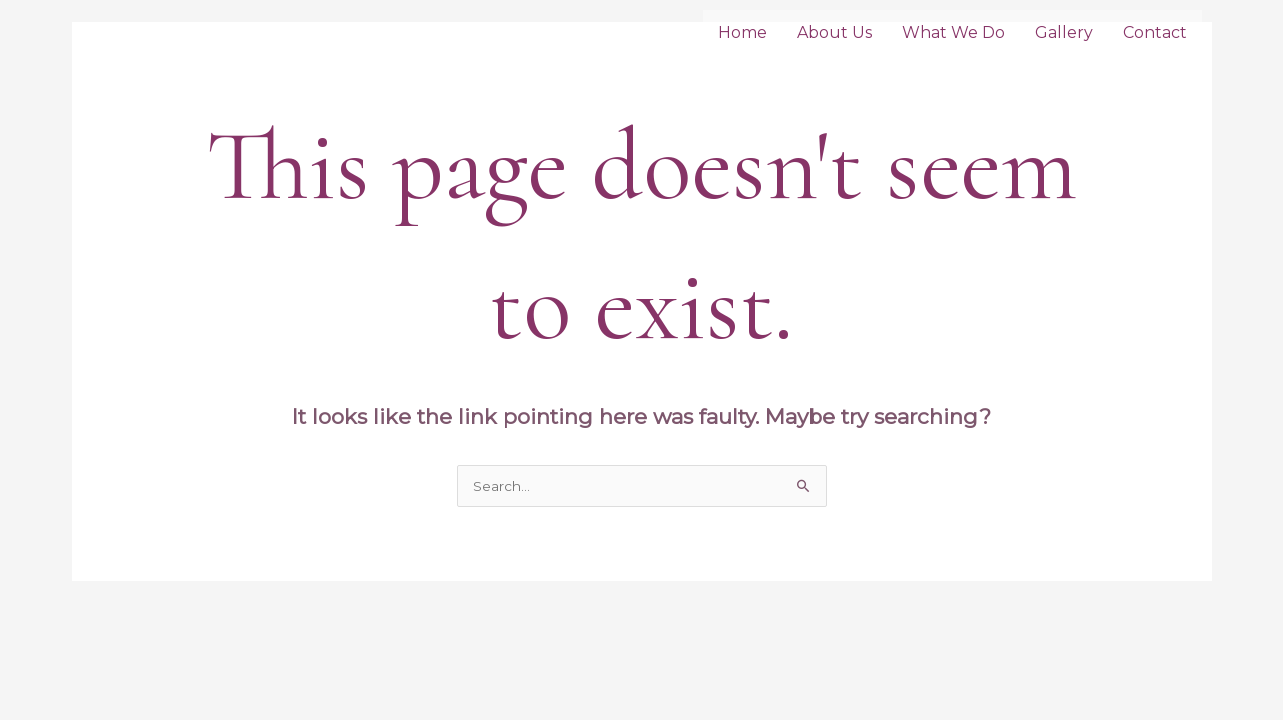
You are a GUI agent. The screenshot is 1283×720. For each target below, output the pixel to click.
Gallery (1064, 32)
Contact (1155, 32)
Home (742, 32)
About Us (834, 32)
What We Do (953, 32)
